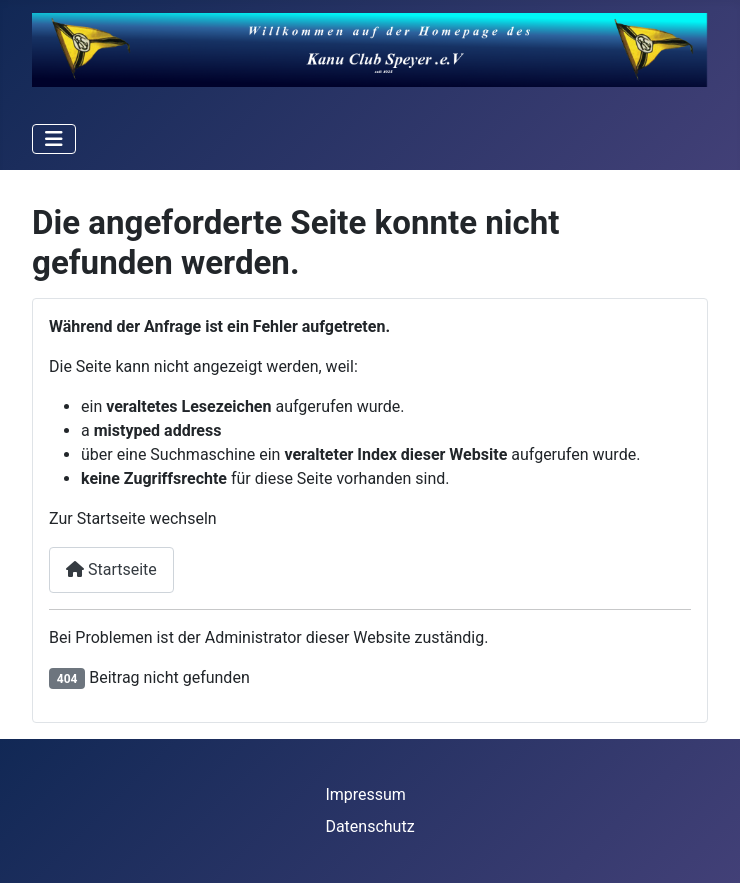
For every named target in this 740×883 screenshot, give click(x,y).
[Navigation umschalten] (54, 139)
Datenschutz (369, 826)
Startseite (111, 569)
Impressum (365, 794)
